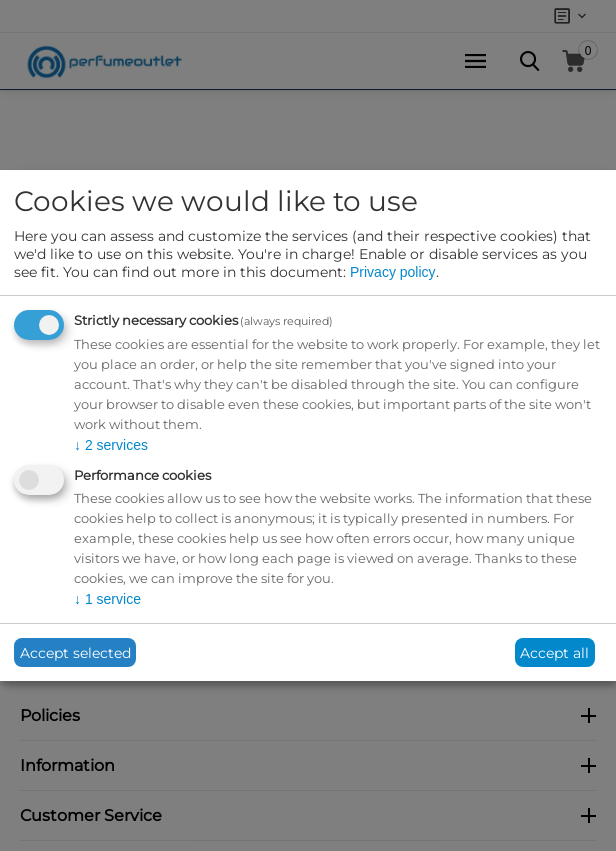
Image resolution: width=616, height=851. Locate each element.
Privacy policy (393, 272)
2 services (111, 445)
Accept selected (75, 653)
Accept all (554, 653)
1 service (107, 599)
